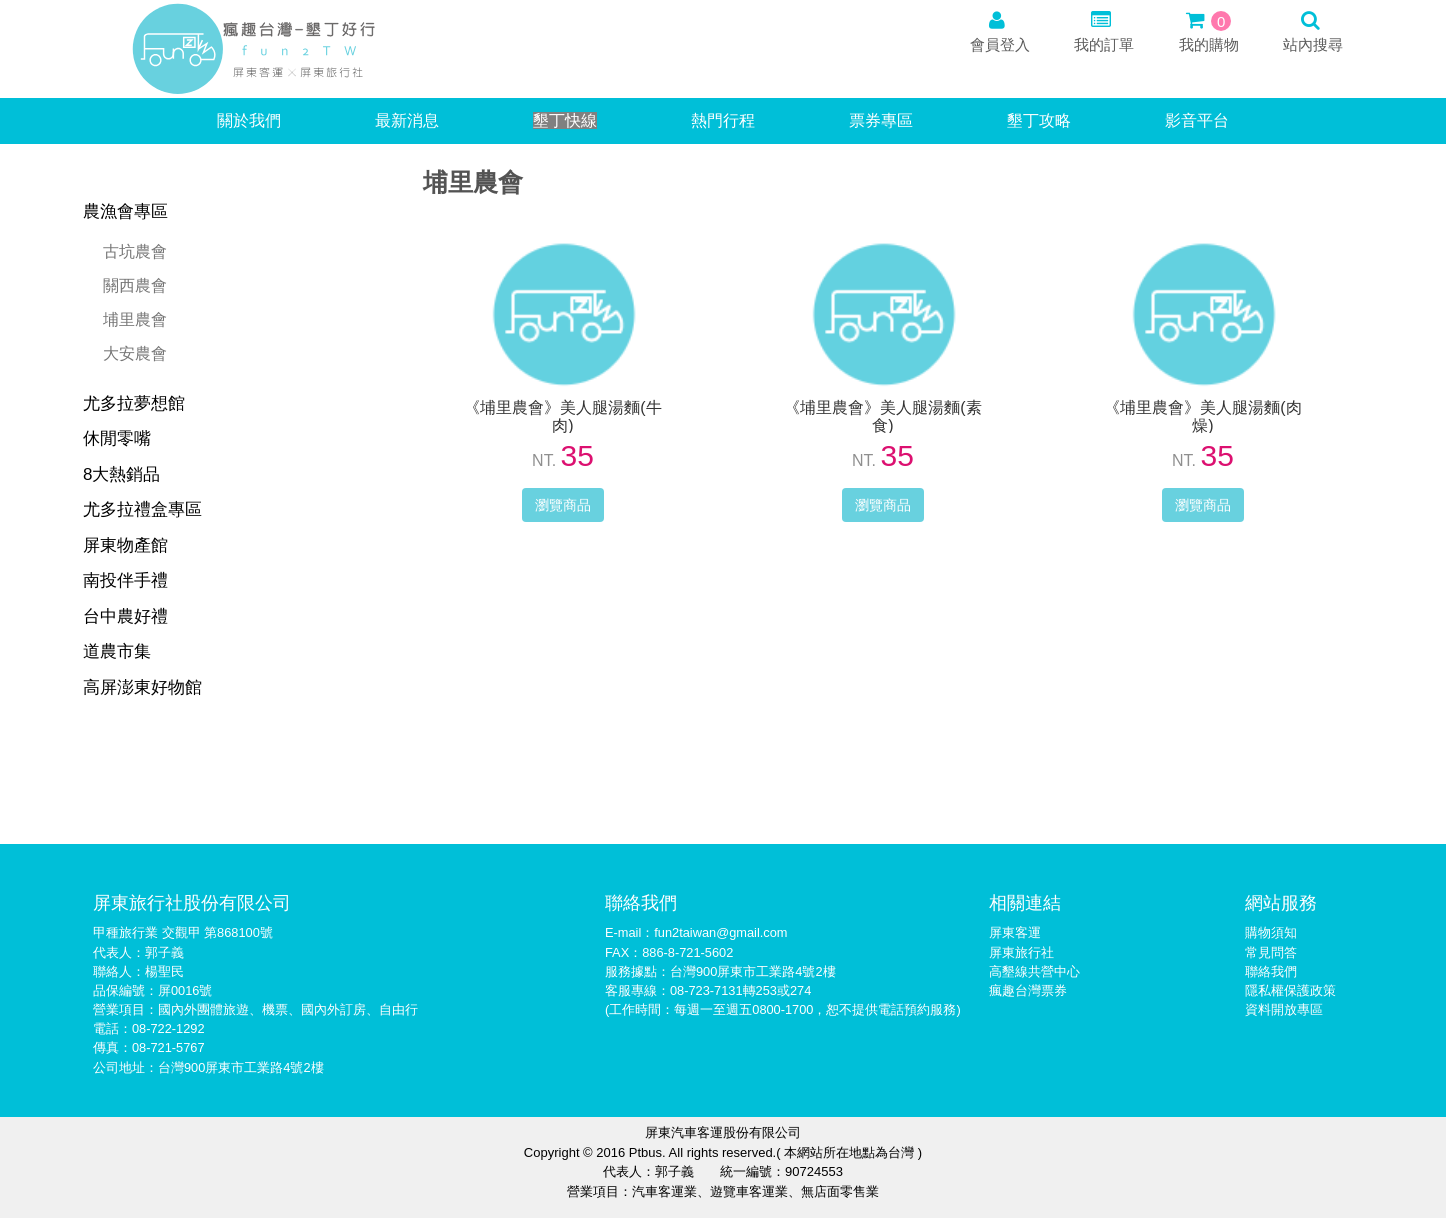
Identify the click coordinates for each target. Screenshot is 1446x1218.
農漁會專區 (125, 211)
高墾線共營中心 (1034, 971)
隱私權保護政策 (1290, 990)
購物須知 (1271, 932)
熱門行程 (723, 120)
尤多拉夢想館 (134, 403)
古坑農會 (135, 251)
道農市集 (117, 651)
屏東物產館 (125, 545)
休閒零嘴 (117, 438)
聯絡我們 (1271, 971)
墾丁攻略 (1039, 120)
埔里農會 (135, 319)
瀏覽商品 (563, 505)
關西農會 (135, 285)
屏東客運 (1015, 932)
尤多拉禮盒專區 (142, 509)
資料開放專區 (1284, 1009)
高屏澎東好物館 (142, 687)
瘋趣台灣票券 (1028, 990)
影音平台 (1197, 120)
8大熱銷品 (121, 474)
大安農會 (135, 353)
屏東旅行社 (1021, 952)
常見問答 (1271, 952)
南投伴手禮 (125, 580)
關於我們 (249, 120)
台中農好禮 (125, 616)
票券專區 (881, 120)
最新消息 (407, 120)
